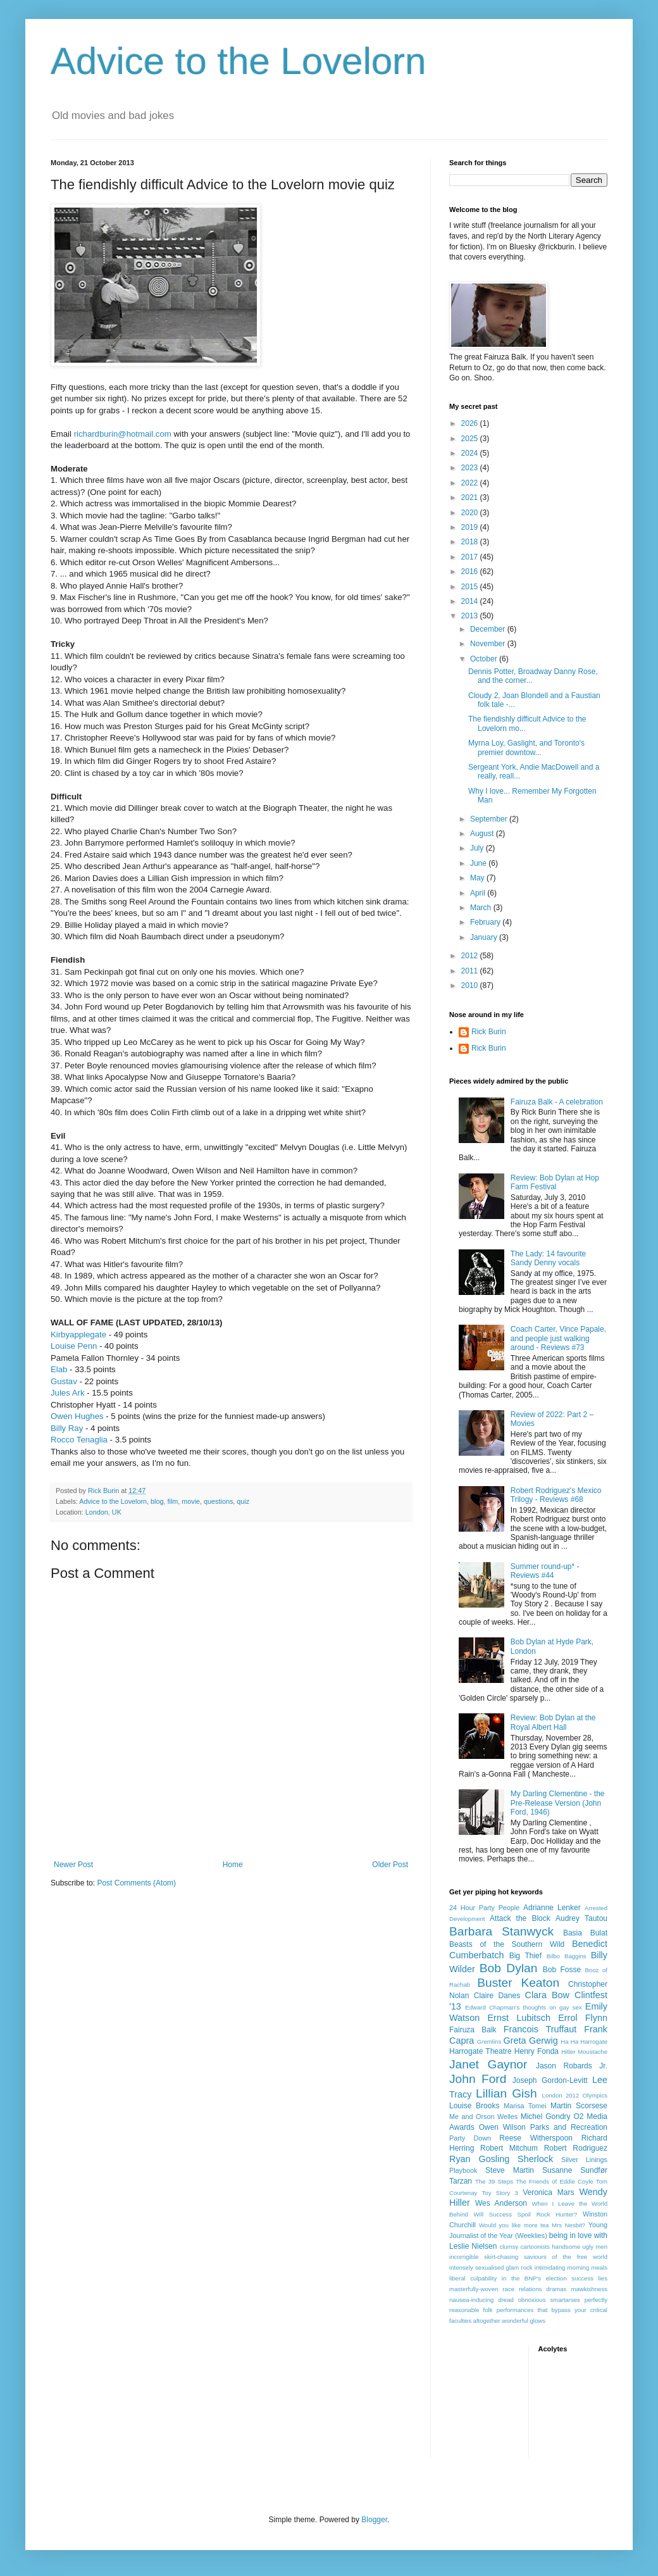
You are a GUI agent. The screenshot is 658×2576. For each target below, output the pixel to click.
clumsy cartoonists (524, 2246)
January (484, 937)
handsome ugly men (579, 2246)
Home (233, 1864)
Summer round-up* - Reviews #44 (545, 1571)
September (489, 819)
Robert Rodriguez (575, 2148)
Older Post (390, 1864)
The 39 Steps (494, 2181)
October (484, 658)
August (483, 833)
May (478, 877)
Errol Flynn (582, 2018)
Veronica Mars (548, 2192)
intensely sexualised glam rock (491, 2267)
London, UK (103, 1512)
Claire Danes (497, 1995)
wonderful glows (523, 2320)
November (488, 643)
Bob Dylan (509, 1968)
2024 (470, 453)
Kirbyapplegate (78, 1334)
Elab (59, 1369)
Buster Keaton (518, 1982)
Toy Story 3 (500, 2192)
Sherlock (535, 2159)
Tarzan (460, 2181)
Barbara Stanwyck (501, 1931)
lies (603, 2278)
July (478, 848)
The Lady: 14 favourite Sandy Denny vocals (548, 1258)
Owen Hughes (77, 1416)
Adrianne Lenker (552, 1907)
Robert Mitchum (509, 2148)
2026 (470, 423)
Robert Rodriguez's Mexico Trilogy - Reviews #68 (556, 1495)
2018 (470, 541)
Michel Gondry (546, 2116)
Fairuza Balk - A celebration (557, 1101)
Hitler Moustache (584, 2051)
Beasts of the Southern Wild (506, 1944)
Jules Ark (68, 1392)
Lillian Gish (506, 2093)
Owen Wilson (502, 2127)
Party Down (470, 2138)
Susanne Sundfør (574, 2170)
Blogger (374, 2519)
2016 (470, 571)
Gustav (64, 1381)
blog (157, 1501)
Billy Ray (67, 1428)
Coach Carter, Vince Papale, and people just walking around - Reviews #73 (558, 1338)
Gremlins (489, 2041)
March (482, 907)
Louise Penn (74, 1346)
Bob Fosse (562, 1969)
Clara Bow (547, 1995)
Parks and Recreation (568, 2127)
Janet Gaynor (488, 2064)
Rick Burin (488, 1031)
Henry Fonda (536, 2051)
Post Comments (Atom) (136, 1883)
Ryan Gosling (479, 2159)
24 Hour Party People (484, 1907)
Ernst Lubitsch (519, 2018)
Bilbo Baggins (567, 1956)
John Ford (477, 2078)
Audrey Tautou (581, 1918)
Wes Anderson (501, 2203)
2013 (470, 615)
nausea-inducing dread (481, 2299)
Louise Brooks (474, 2105)
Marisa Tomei (525, 2106)
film (173, 1501)
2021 (470, 497)
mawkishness (589, 2288)
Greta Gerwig (530, 2040)
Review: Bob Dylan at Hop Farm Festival (555, 1182)
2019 (470, 527)
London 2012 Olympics (574, 2095)
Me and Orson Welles (483, 2116)
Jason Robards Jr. (571, 2065)
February (486, 922)
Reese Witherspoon (536, 2138)
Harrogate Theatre (480, 2051)
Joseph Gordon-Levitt (550, 2080)
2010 (470, 985)
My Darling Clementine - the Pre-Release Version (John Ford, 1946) (558, 1802)
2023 (470, 467)
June (479, 863)
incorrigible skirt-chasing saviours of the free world (528, 2256)
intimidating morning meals (571, 2267)
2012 (470, 955)
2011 (470, 970)
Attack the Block (520, 1918)
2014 (470, 601)
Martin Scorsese (578, 2105)
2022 (470, 482)
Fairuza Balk (473, 2029)
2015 (470, 586)
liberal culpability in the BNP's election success (521, 2278)
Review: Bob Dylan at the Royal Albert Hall (553, 1722)
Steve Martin (509, 2170)
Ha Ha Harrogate (584, 2041)
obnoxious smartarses (549, 2299)
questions (218, 1501)
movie (191, 1501)
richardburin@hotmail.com (122, 434)
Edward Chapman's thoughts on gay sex (523, 2007)
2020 (470, 512)
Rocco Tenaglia (79, 1439)
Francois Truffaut (540, 2029)
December (488, 629)
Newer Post (73, 1864)
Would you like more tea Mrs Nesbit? (532, 2225)
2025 (470, 438)
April (478, 893)
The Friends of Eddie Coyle (554, 2181)
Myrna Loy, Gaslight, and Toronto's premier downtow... (526, 747)
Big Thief (525, 1955)
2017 (470, 557)
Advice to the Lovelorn (238, 61)
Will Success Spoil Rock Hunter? (526, 2214)
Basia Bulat (585, 1933)
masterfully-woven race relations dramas (507, 2288)
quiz (243, 1501)
